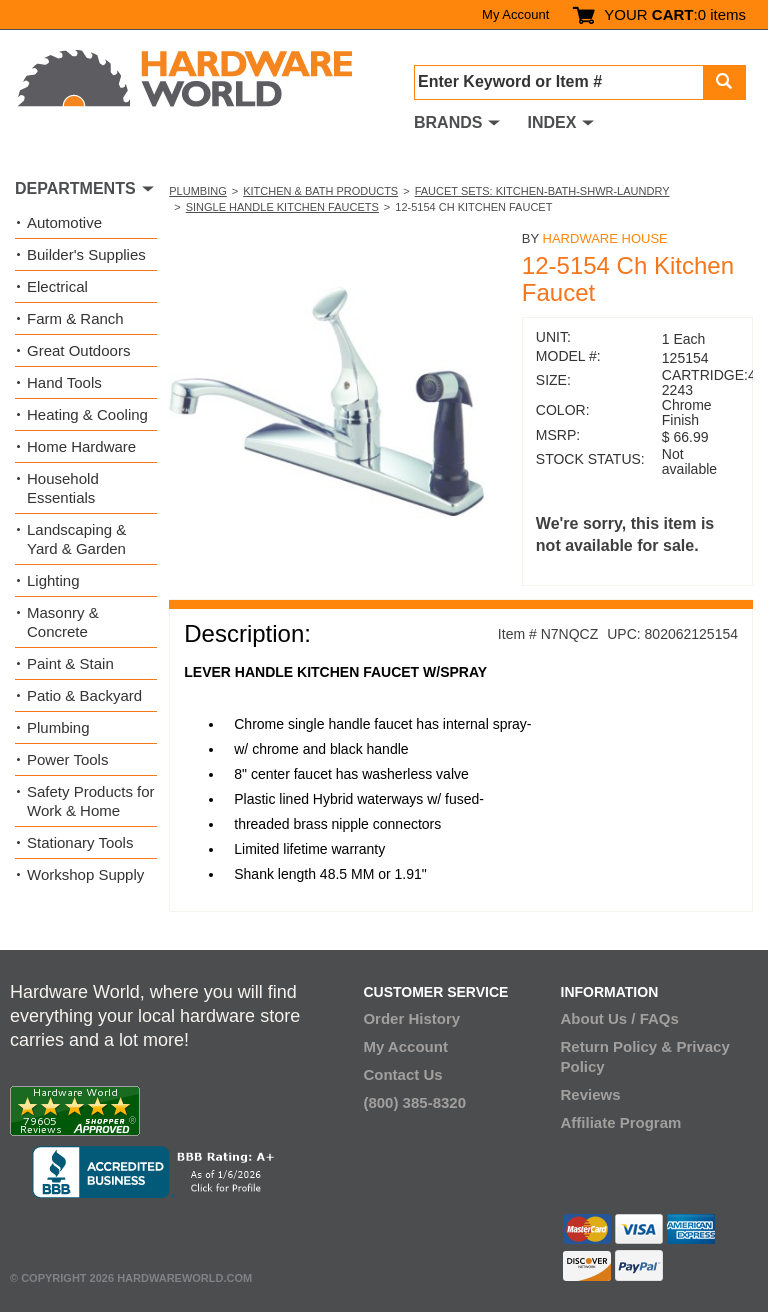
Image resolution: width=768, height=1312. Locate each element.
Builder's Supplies (86, 254)
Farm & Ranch (75, 318)
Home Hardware (81, 446)
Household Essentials (63, 488)
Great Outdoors (78, 350)
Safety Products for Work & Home (91, 801)
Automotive (64, 222)
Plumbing (197, 191)
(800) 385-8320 (414, 1102)
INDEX (551, 122)
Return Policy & (617, 1046)
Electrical (57, 286)
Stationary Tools (80, 842)
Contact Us (402, 1074)
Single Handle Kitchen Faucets (282, 207)
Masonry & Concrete (63, 622)
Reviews (591, 1094)
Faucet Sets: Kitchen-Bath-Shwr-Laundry (542, 191)
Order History (411, 1018)
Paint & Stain (70, 663)
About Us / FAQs (620, 1018)
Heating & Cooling (87, 414)
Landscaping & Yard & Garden (76, 539)
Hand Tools (64, 382)
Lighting (53, 580)
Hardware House (605, 238)
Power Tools (67, 759)
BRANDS (448, 122)
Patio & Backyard (84, 695)
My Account (515, 14)
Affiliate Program (621, 1122)
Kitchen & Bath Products (320, 191)
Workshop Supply (85, 874)
